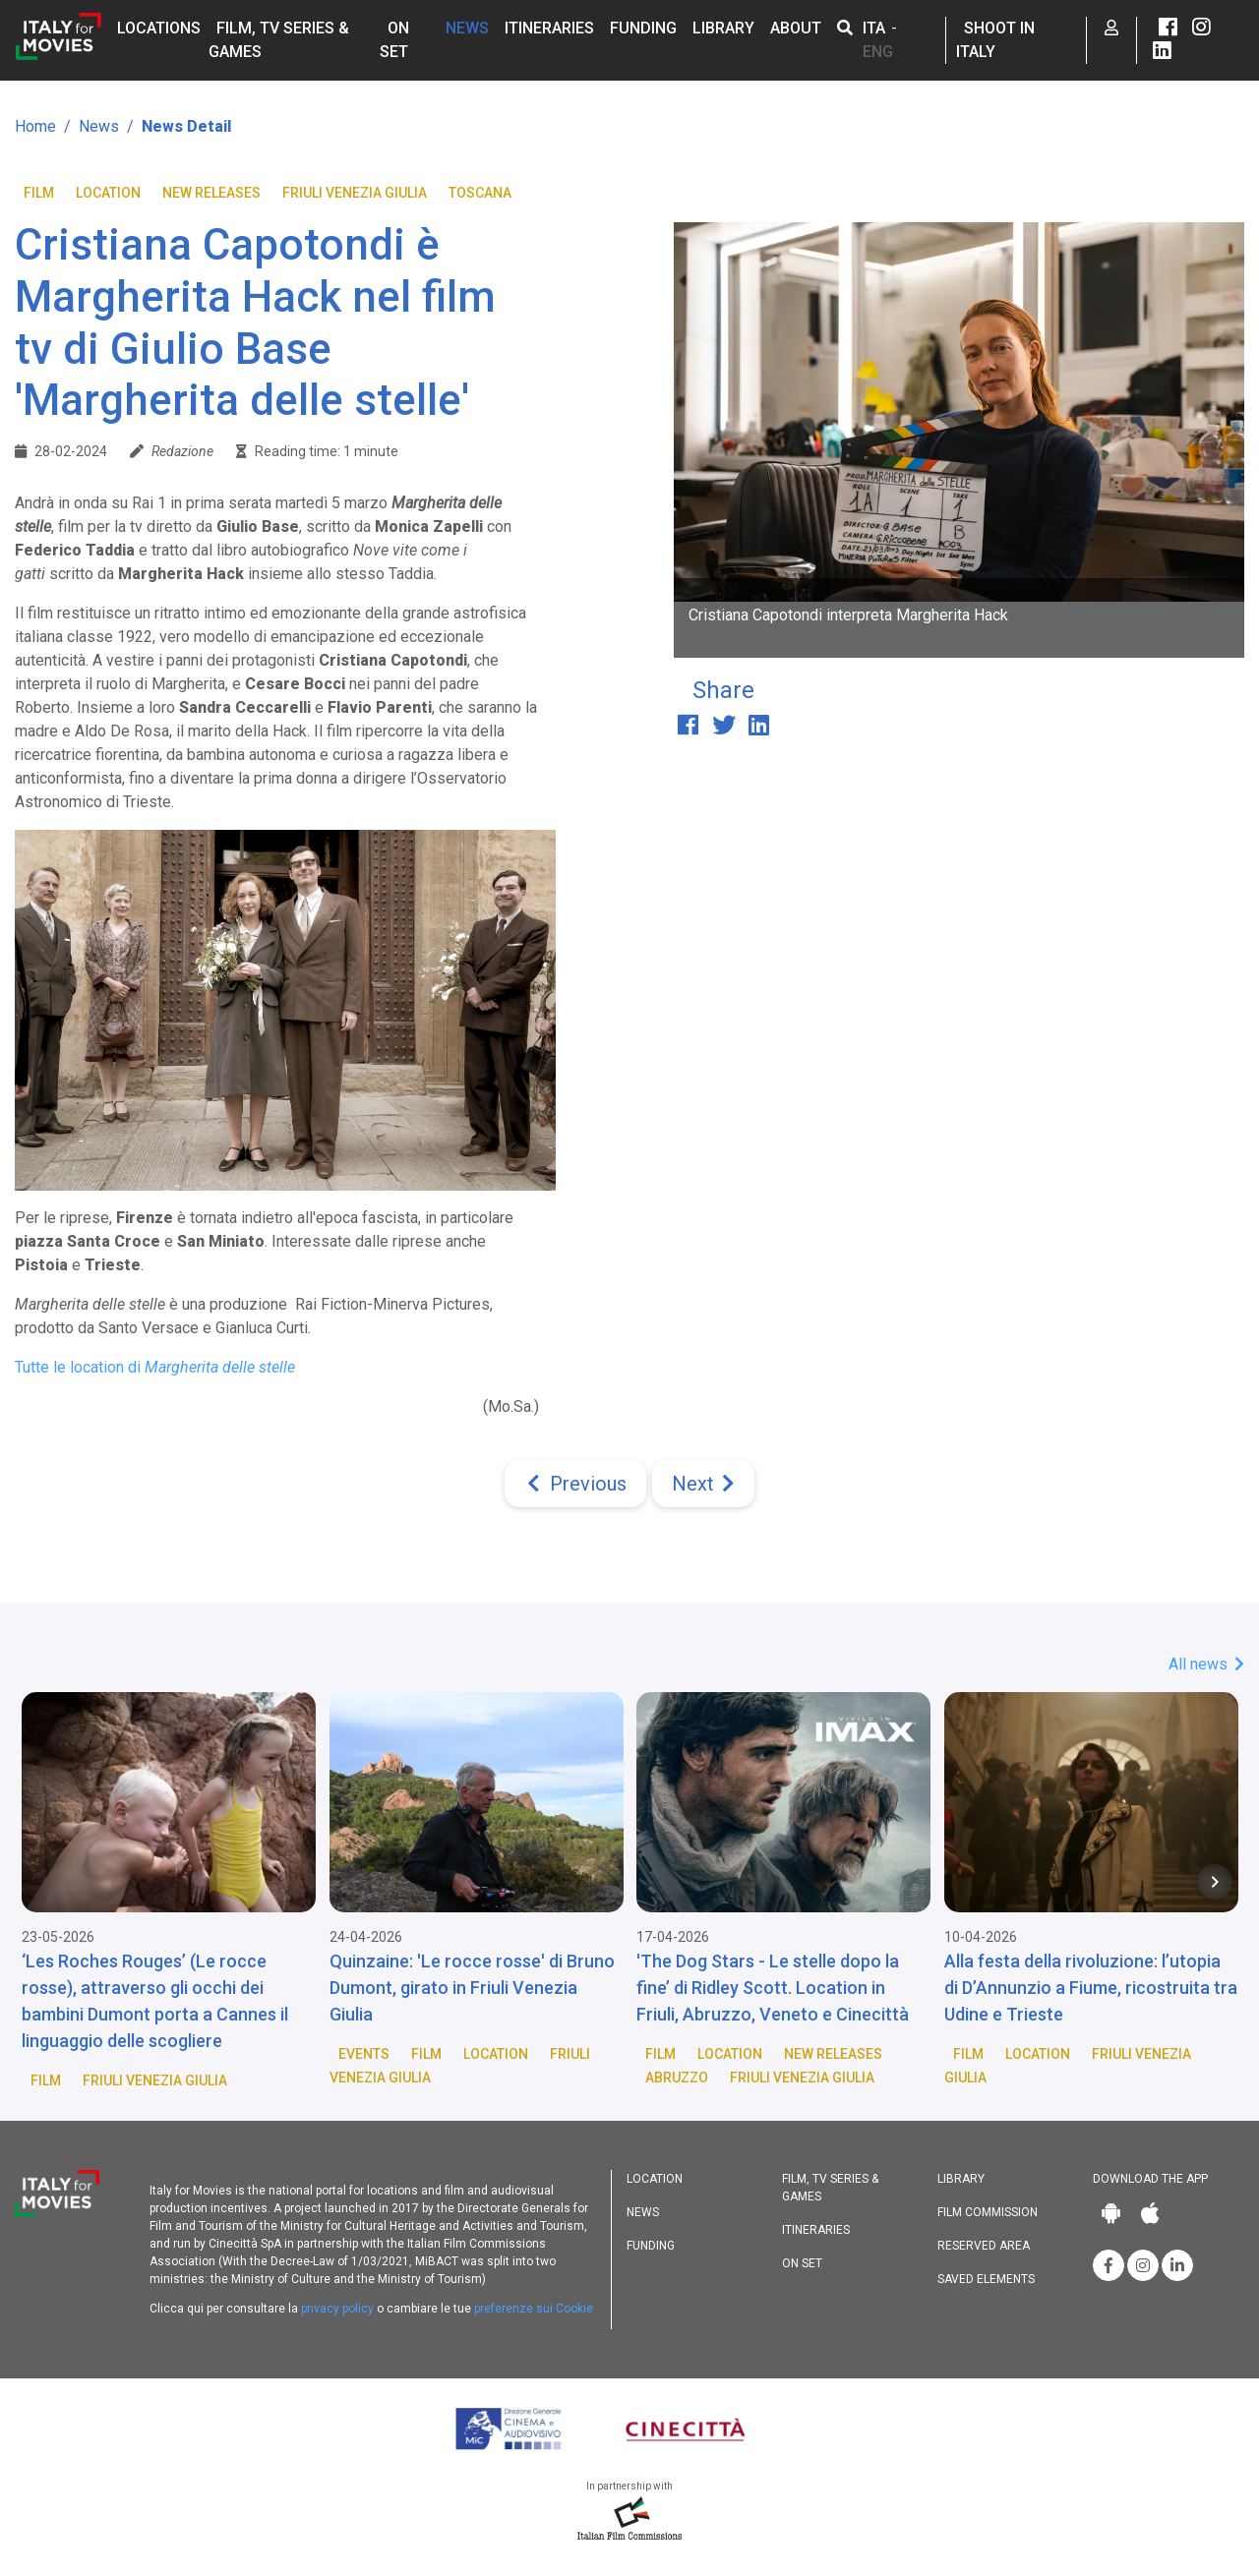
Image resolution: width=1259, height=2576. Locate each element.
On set (802, 2263)
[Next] (703, 1483)
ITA (874, 28)
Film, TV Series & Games (830, 2187)
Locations (159, 28)
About (795, 28)
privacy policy (337, 2308)
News (467, 28)
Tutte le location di (155, 1367)
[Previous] (575, 1483)
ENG (878, 51)
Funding (643, 28)
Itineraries (549, 28)
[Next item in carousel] (1214, 1882)
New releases (211, 193)
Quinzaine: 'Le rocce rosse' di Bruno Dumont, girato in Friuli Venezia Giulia (472, 1987)
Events (364, 2054)
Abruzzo (676, 2077)
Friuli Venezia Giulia (354, 193)
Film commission (987, 2212)
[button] (845, 28)
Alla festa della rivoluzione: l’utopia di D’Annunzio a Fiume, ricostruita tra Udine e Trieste (1090, 1987)
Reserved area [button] (983, 2246)
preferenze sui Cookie (533, 2308)
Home (35, 126)
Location (108, 193)
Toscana (480, 193)
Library (723, 28)
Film (39, 193)
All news (1206, 1664)
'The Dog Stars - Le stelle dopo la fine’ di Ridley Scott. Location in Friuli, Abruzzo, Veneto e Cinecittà (772, 1987)
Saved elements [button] (986, 2279)
